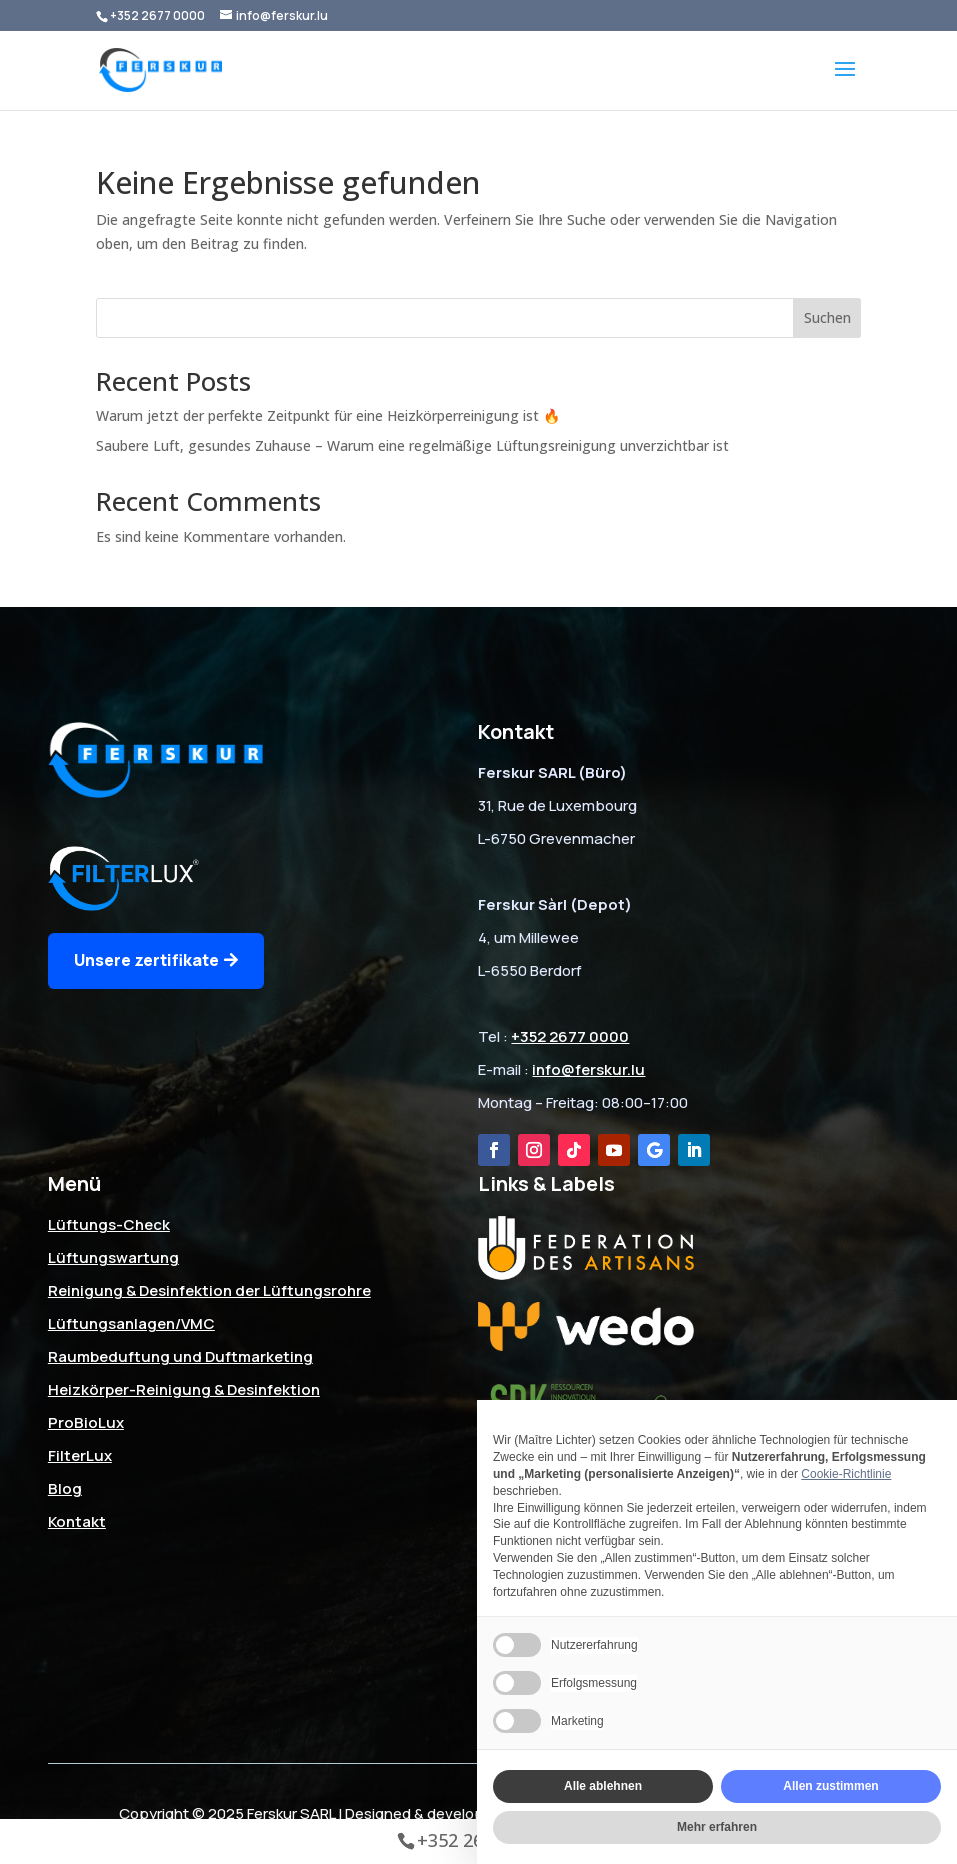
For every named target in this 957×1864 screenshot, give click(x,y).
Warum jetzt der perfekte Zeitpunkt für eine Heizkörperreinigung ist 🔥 (328, 415)
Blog (65, 1488)
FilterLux (80, 1455)
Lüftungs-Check (109, 1224)
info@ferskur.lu (588, 1069)
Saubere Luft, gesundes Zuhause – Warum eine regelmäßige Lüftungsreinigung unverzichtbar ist (412, 445)
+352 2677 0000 (157, 15)
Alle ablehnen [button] (603, 1786)
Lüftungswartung (113, 1257)
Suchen (827, 317)
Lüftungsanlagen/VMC (131, 1323)
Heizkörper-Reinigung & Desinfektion (184, 1389)
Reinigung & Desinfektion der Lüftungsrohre (209, 1290)
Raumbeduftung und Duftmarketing (180, 1356)
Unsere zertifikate (146, 960)
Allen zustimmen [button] (830, 1786)
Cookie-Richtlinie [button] (846, 1474)
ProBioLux (86, 1422)
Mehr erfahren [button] (717, 1827)
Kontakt (77, 1521)
